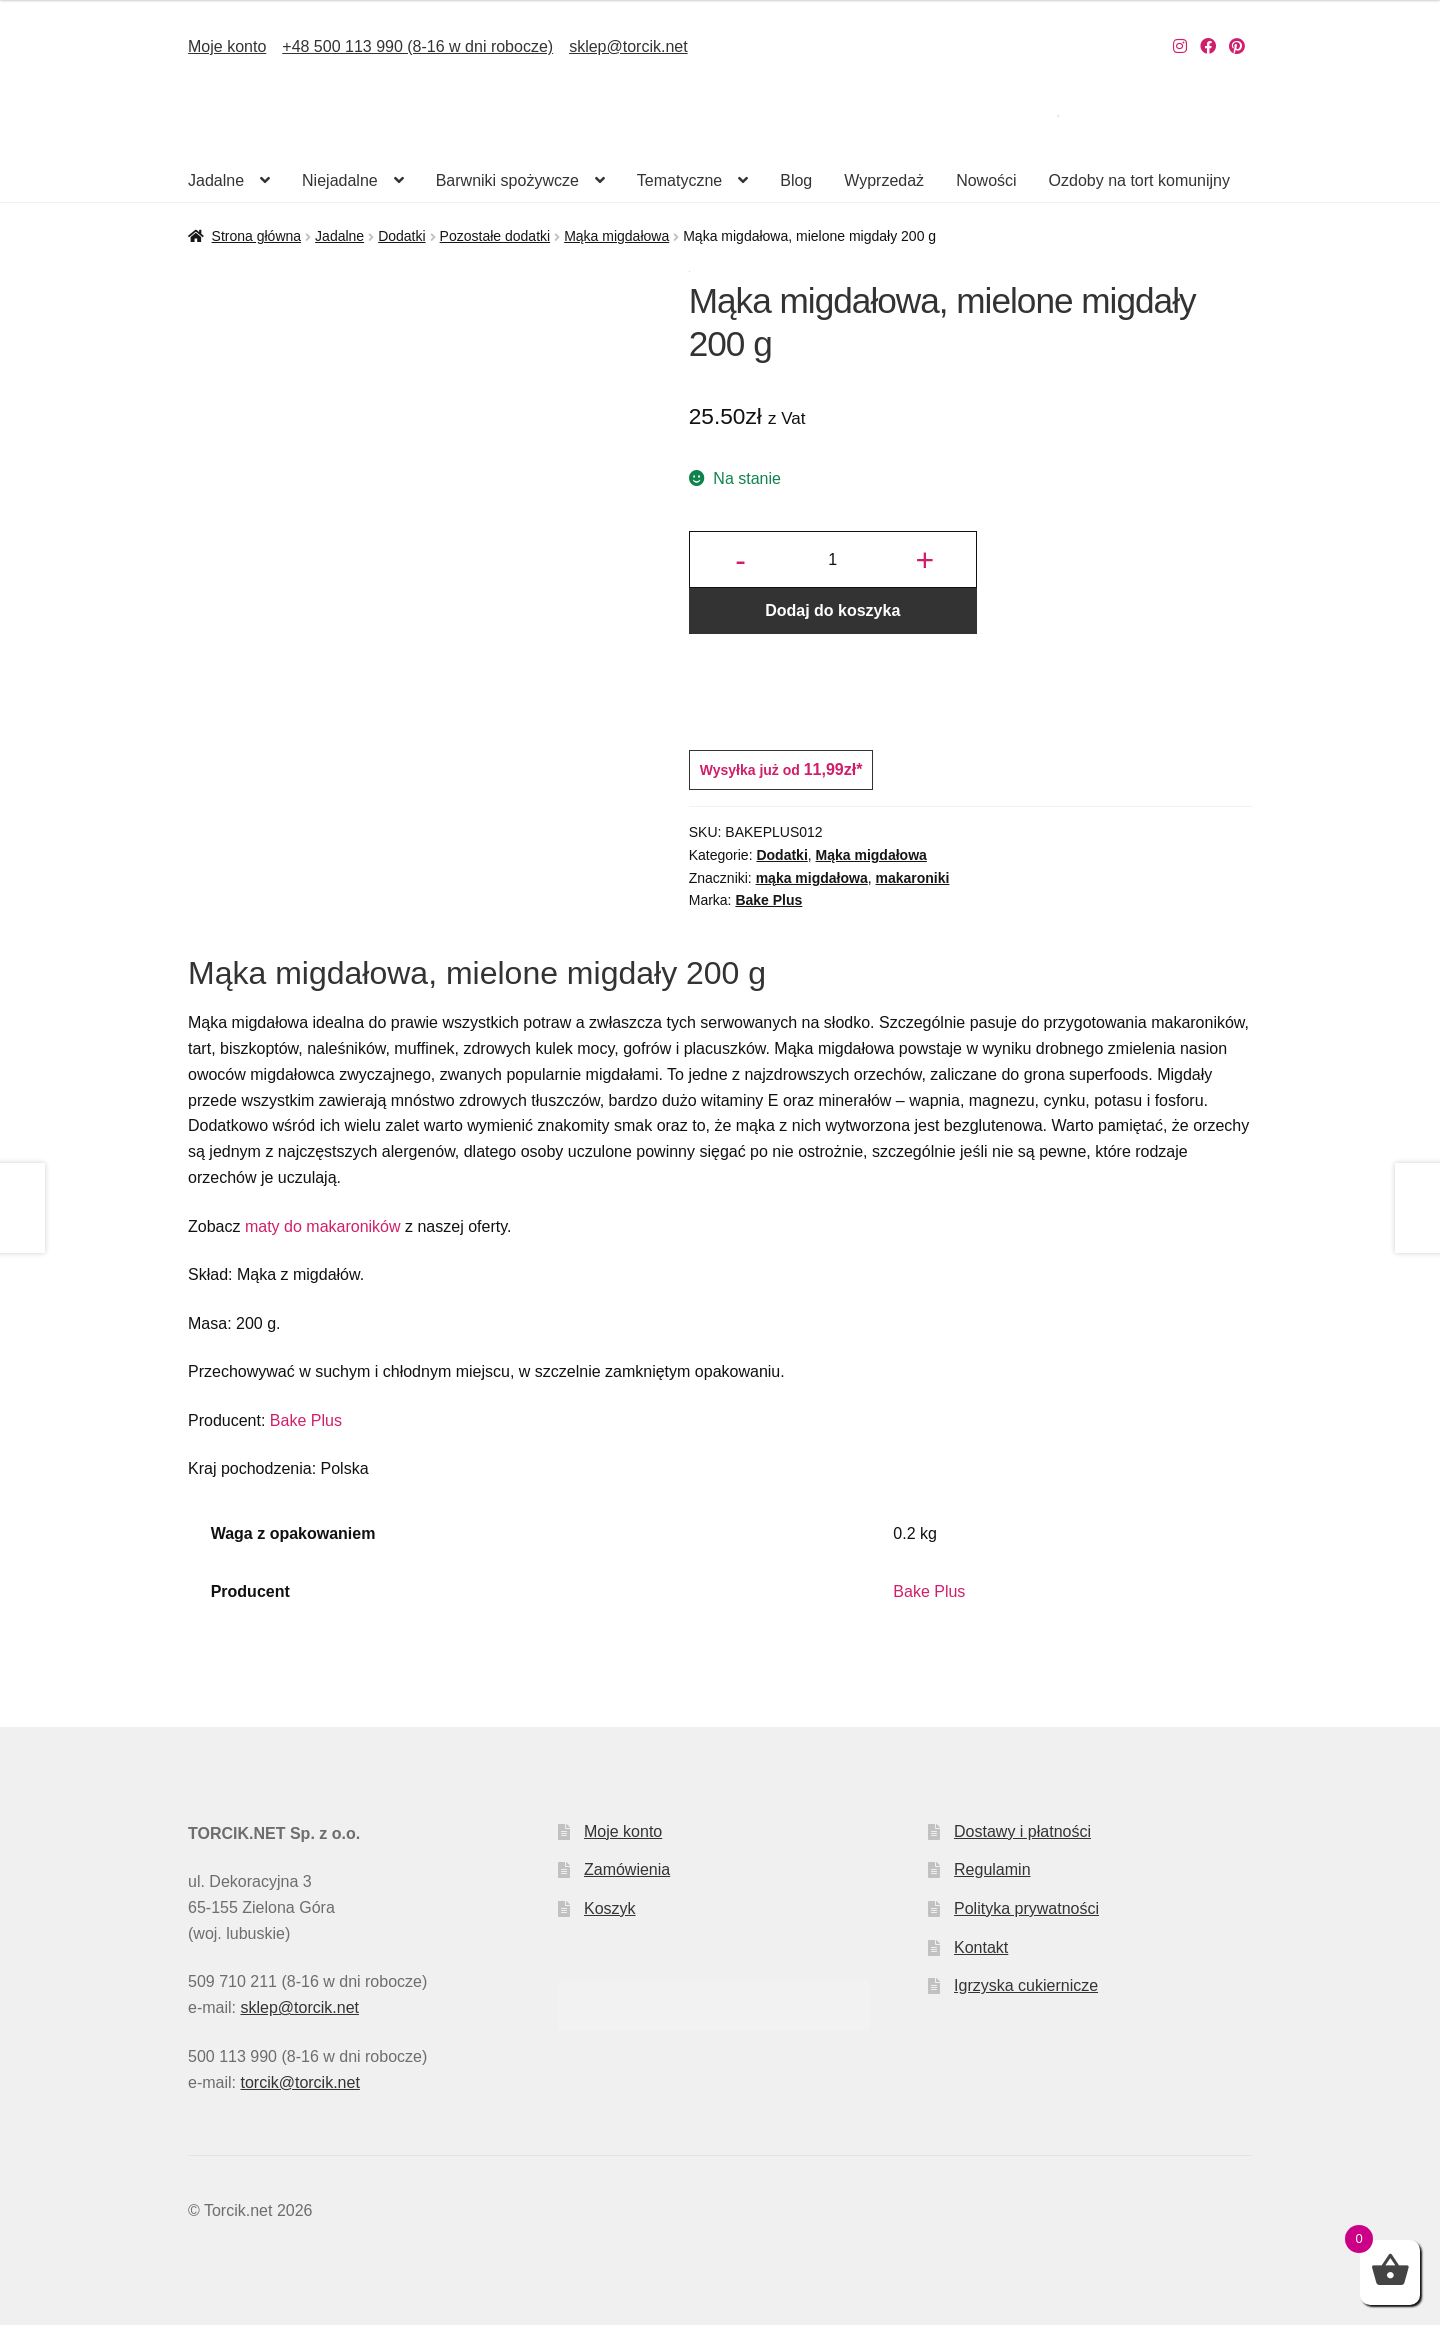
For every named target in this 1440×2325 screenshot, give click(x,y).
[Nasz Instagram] (1180, 46)
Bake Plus (768, 900)
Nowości (986, 180)
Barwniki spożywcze (507, 180)
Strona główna (257, 236)
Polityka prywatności (1026, 1908)
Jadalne (216, 180)
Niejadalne (340, 180)
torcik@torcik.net (299, 2082)
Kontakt (981, 1947)
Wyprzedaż (884, 180)
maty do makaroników (323, 1226)
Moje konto (227, 46)
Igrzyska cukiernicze (1026, 1985)
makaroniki (912, 878)
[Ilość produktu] (833, 560)
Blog (796, 180)
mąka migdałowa (812, 878)
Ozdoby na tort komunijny (1139, 180)
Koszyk (610, 1908)
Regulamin (992, 1869)
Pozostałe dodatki (495, 236)
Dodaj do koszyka (832, 610)
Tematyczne (679, 180)
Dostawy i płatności (1022, 1831)
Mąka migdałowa (616, 236)
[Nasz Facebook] (1208, 46)
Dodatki (401, 236)
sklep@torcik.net (628, 46)
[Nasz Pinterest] (1237, 46)
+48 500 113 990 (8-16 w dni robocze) (417, 46)
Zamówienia (627, 1869)
